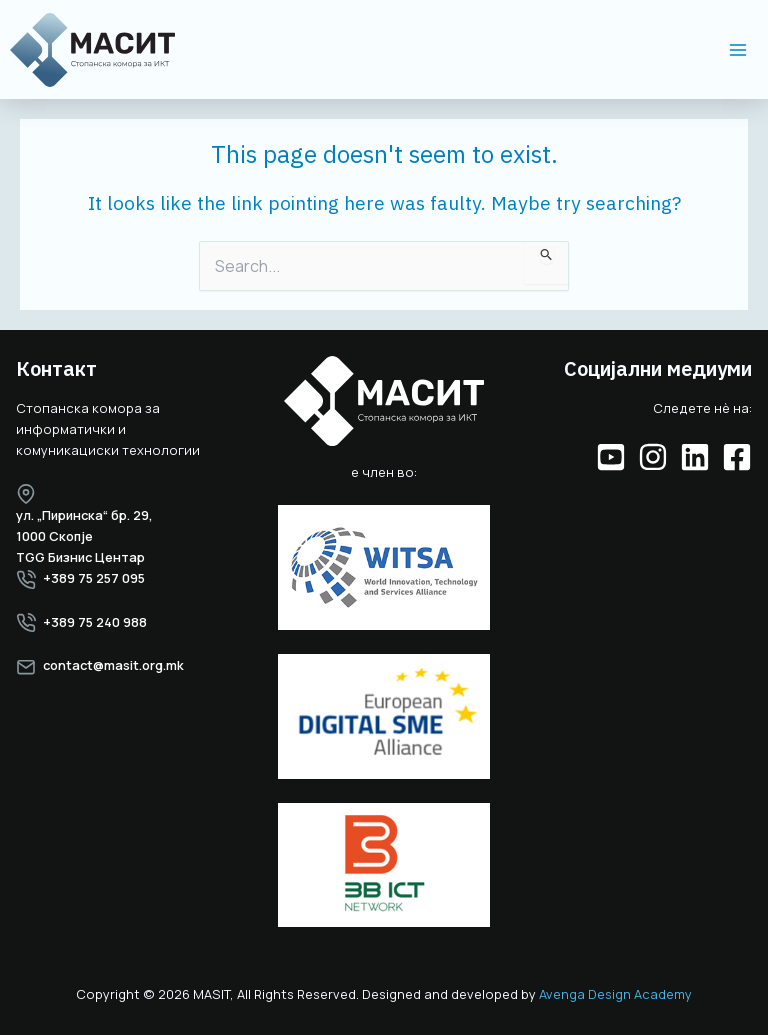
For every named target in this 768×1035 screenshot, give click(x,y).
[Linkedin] (695, 457)
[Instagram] (653, 457)
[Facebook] (737, 457)
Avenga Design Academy (615, 994)
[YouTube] (611, 457)
